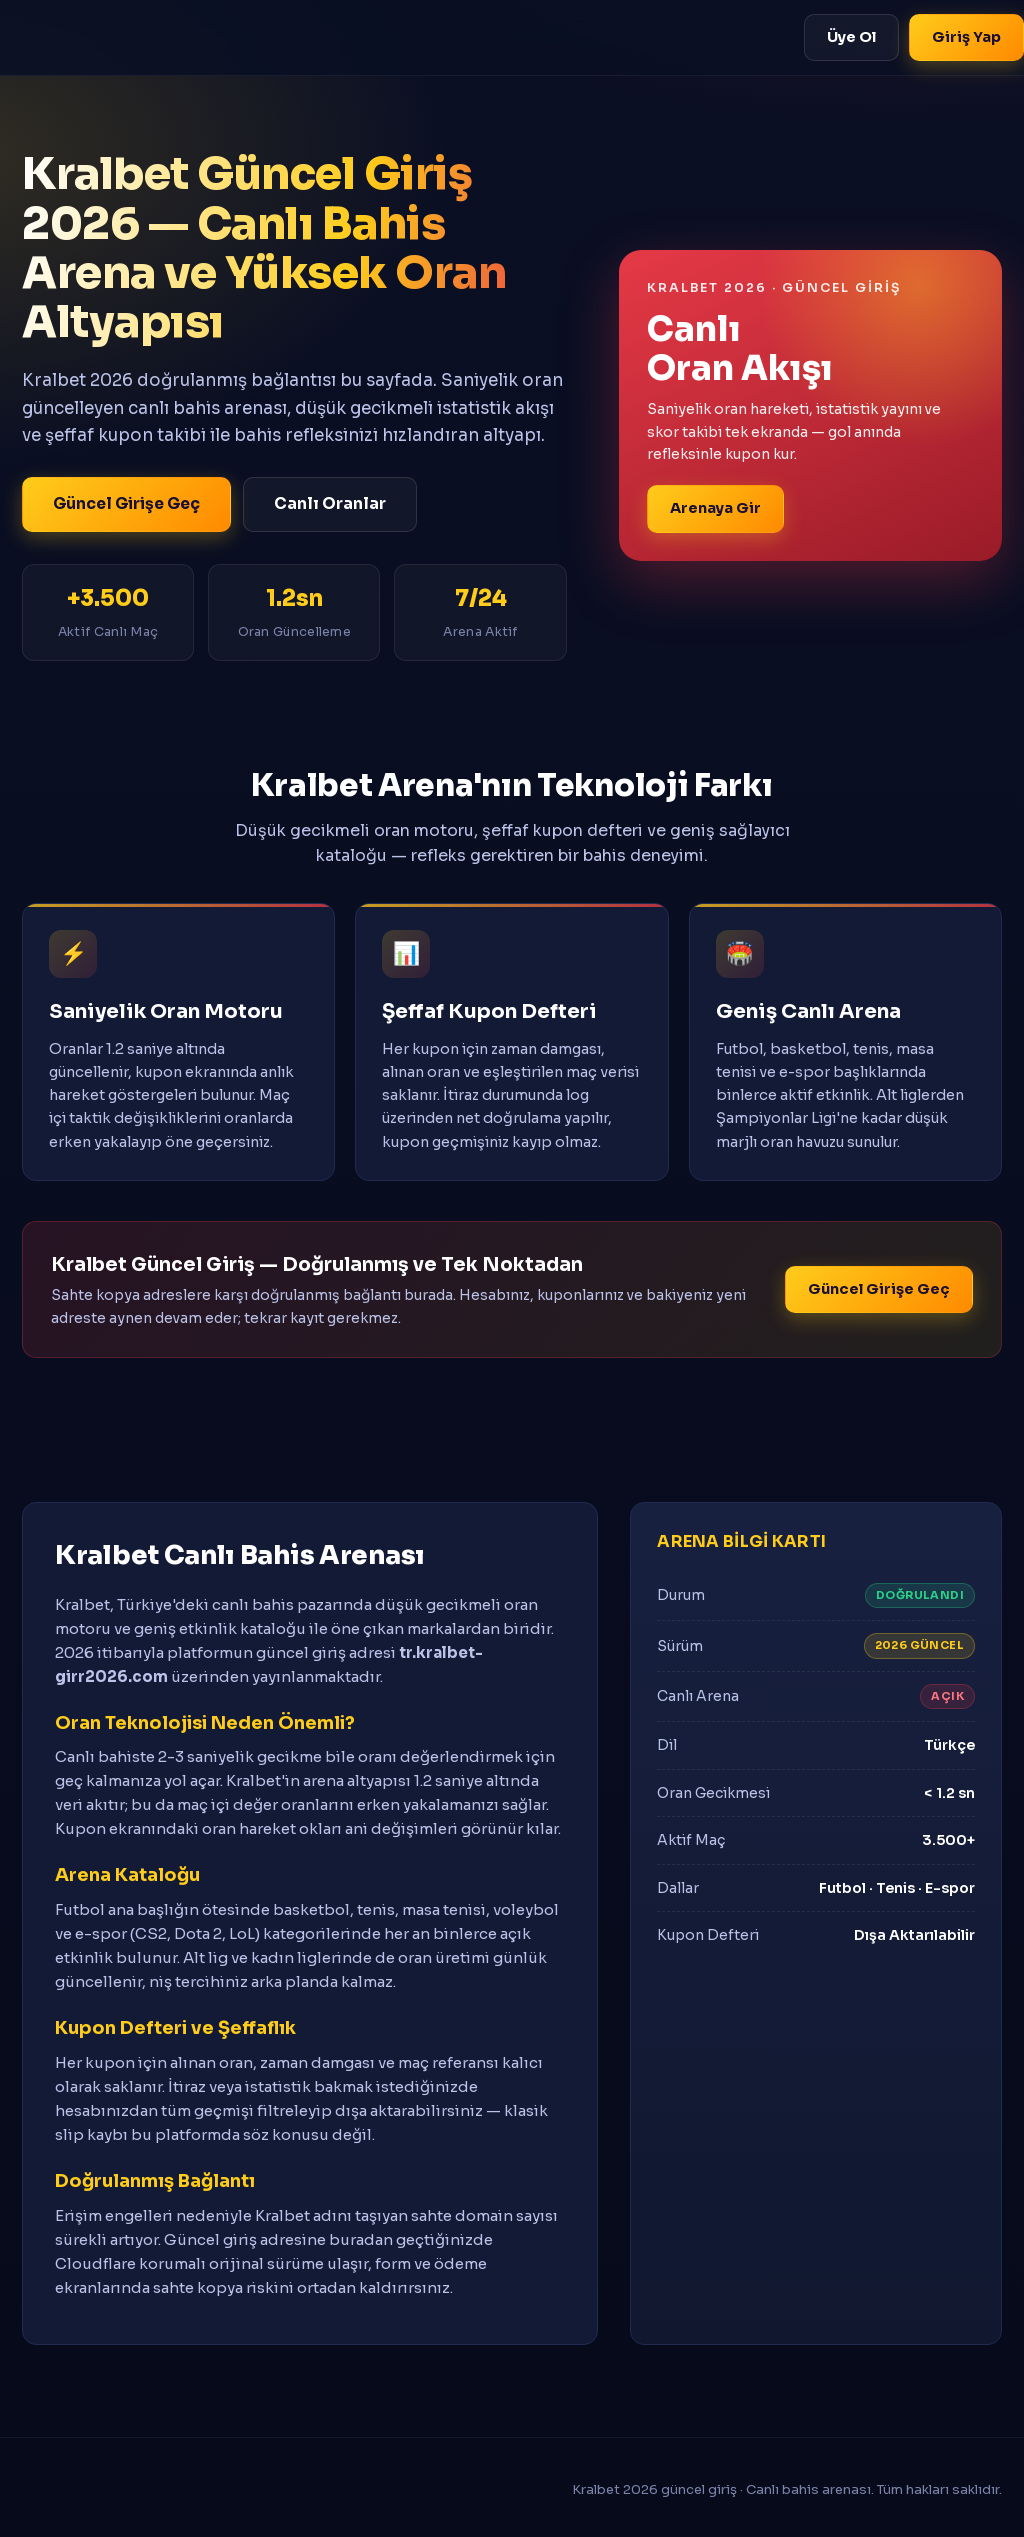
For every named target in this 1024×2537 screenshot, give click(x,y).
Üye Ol (851, 37)
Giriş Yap (966, 37)
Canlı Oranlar (330, 503)
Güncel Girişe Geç (126, 503)
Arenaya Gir (715, 508)
